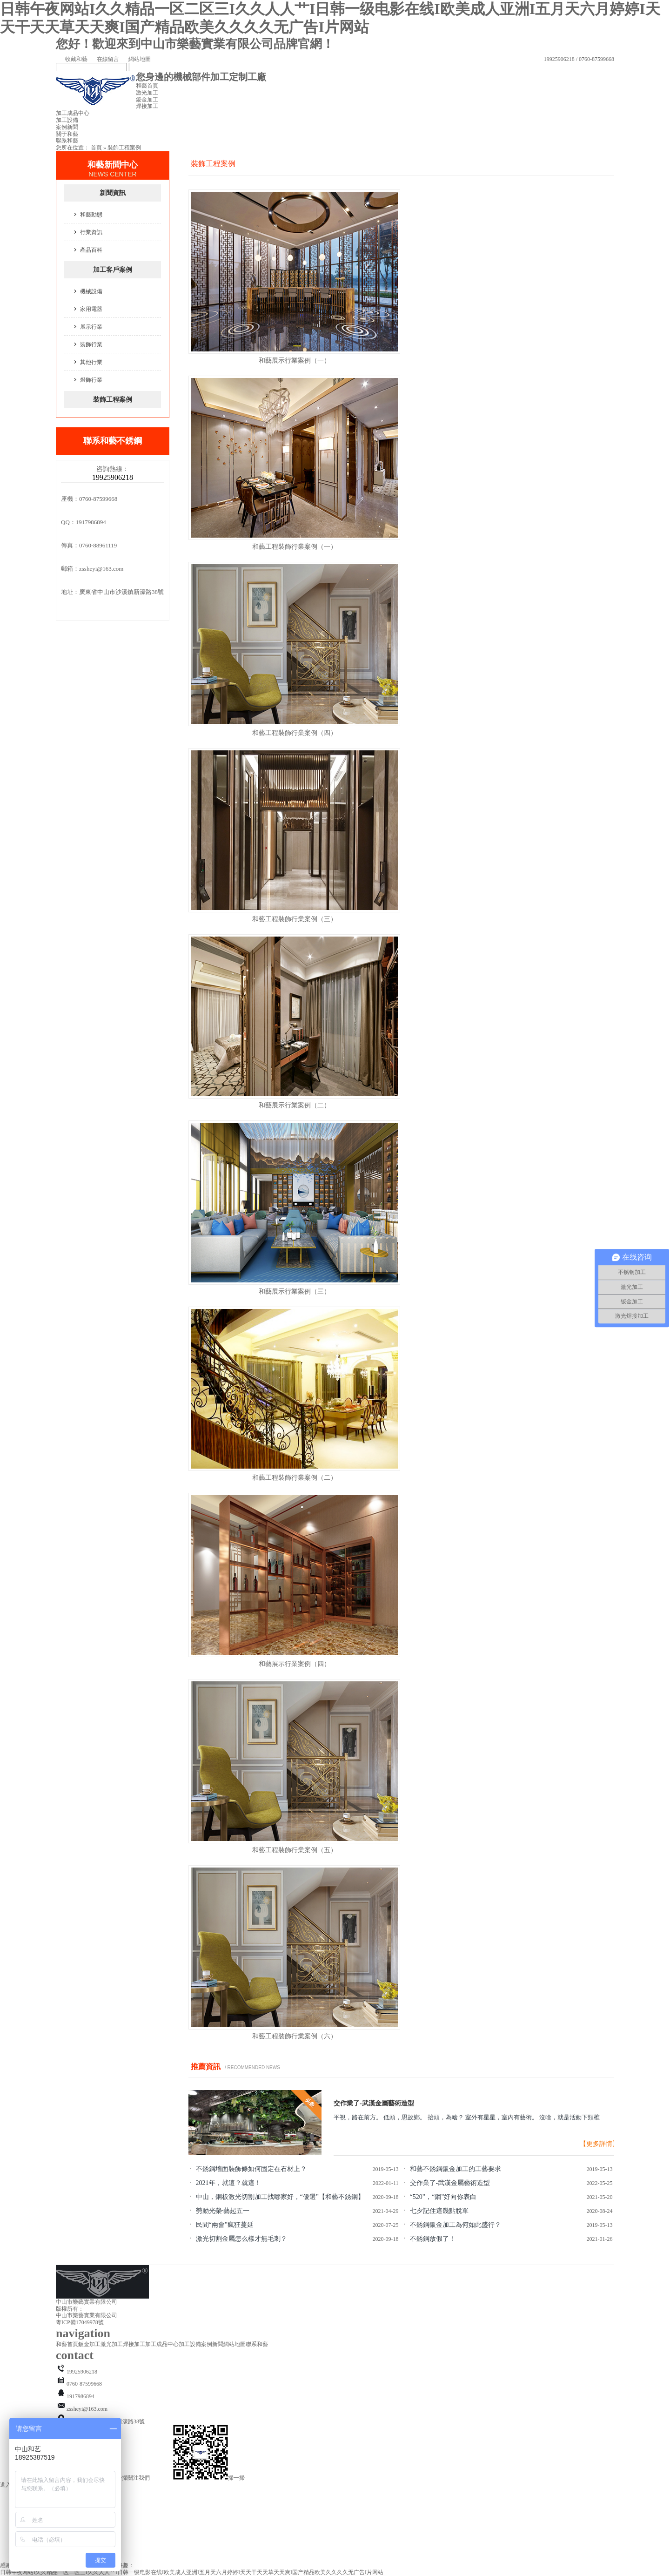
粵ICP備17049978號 (80, 2322)
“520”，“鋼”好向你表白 (443, 2196)
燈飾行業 (91, 380)
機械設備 (91, 291)
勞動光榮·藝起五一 (223, 2210)
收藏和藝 (71, 59)
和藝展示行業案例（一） (294, 360)
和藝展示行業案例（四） (294, 1663)
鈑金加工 (147, 99)
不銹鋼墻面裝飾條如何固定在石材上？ (251, 2168)
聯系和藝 (67, 140)
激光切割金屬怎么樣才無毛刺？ (241, 2238)
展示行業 (91, 327)
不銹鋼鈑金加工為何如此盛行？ (455, 2224)
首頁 (96, 147)
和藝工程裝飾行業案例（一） (294, 546)
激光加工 (147, 92)
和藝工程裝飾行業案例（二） (294, 1477)
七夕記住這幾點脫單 (439, 2210)
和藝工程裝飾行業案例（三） (294, 919)
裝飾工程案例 (124, 147)
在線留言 (103, 59)
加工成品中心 (72, 113)
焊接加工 (147, 106)
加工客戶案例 (112, 269)
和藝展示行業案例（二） (294, 1105)
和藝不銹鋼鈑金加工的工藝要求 (455, 2168)
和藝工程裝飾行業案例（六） (294, 2036)
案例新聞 (67, 127)
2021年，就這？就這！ (228, 2182)
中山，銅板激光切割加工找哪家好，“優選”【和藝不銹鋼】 (280, 2196)
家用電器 (91, 309)
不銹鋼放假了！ (433, 2238)
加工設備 (67, 120)
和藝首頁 (147, 85)
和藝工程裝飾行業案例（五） (294, 1850)
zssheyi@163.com (101, 568)
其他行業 (91, 362)
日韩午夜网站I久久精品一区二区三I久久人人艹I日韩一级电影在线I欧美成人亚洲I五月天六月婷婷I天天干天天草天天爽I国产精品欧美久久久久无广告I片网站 (191, 2572)
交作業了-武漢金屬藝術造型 (374, 2103)
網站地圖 (135, 59)
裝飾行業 (91, 344)
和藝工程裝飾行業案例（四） (294, 732)
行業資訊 (91, 232)
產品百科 (91, 250)
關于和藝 (67, 134)
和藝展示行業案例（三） (294, 1291)
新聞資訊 (113, 192)
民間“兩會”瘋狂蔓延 (225, 2224)
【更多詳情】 (599, 2143)
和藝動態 (91, 214)
